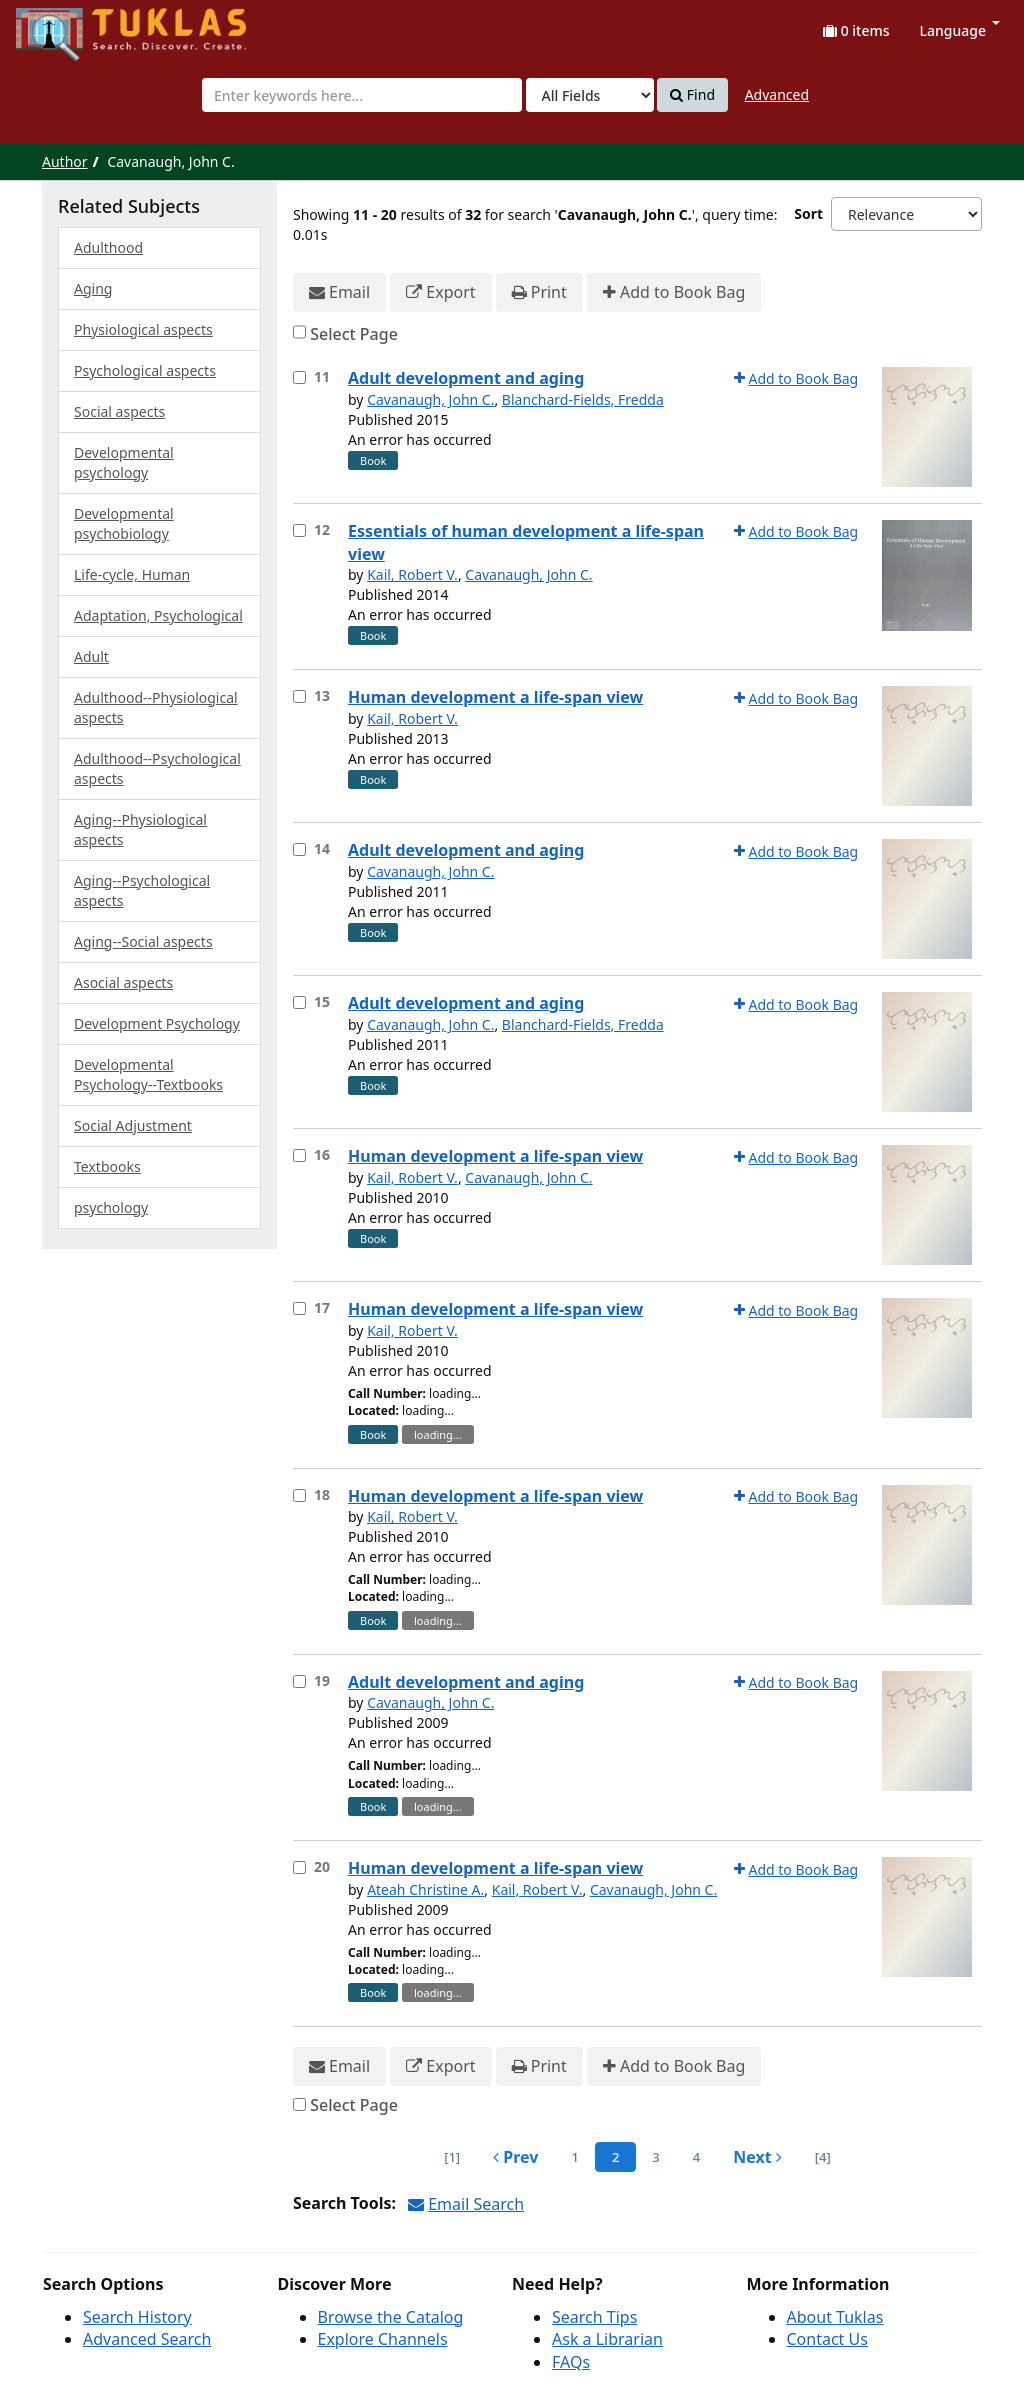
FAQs (571, 2362)
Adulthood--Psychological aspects (157, 768)
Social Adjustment (133, 1125)
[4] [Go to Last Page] (823, 2157)
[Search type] (590, 95)
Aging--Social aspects (143, 941)
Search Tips (594, 2317)
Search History (137, 2317)
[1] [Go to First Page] (452, 2157)
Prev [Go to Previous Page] (515, 2157)
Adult (91, 656)
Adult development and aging (466, 378)
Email (339, 292)
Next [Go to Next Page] (757, 2157)
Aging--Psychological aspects (142, 890)
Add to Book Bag (674, 292)
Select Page (354, 334)
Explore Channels (383, 2339)
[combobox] (362, 95)
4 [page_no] (696, 2157)
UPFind (65, 25)
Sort (808, 213)
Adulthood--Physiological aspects (156, 707)
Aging (93, 288)
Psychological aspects (145, 370)
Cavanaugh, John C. (430, 399)
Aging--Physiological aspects (140, 829)
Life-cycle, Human (132, 574)
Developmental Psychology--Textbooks (148, 1074)
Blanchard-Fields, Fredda (583, 399)
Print (539, 292)
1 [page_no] (574, 2157)
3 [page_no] (655, 2157)
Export (440, 292)
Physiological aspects (143, 329)
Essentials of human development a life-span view (526, 542)
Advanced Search (147, 2339)
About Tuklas (835, 2317)
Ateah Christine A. (425, 1889)
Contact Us (827, 2339)
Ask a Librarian (607, 2339)
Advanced (777, 94)
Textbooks (107, 1166)
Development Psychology (157, 1023)
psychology (111, 1207)
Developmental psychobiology (124, 523)
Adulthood (108, 247)
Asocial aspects (123, 982)
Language (960, 30)
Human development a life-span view (495, 697)
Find (692, 95)
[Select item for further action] (299, 377)
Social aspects (119, 411)
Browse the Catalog (391, 2317)
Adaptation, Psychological (158, 615)
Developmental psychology (124, 462)
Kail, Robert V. (412, 574)
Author (65, 161)
